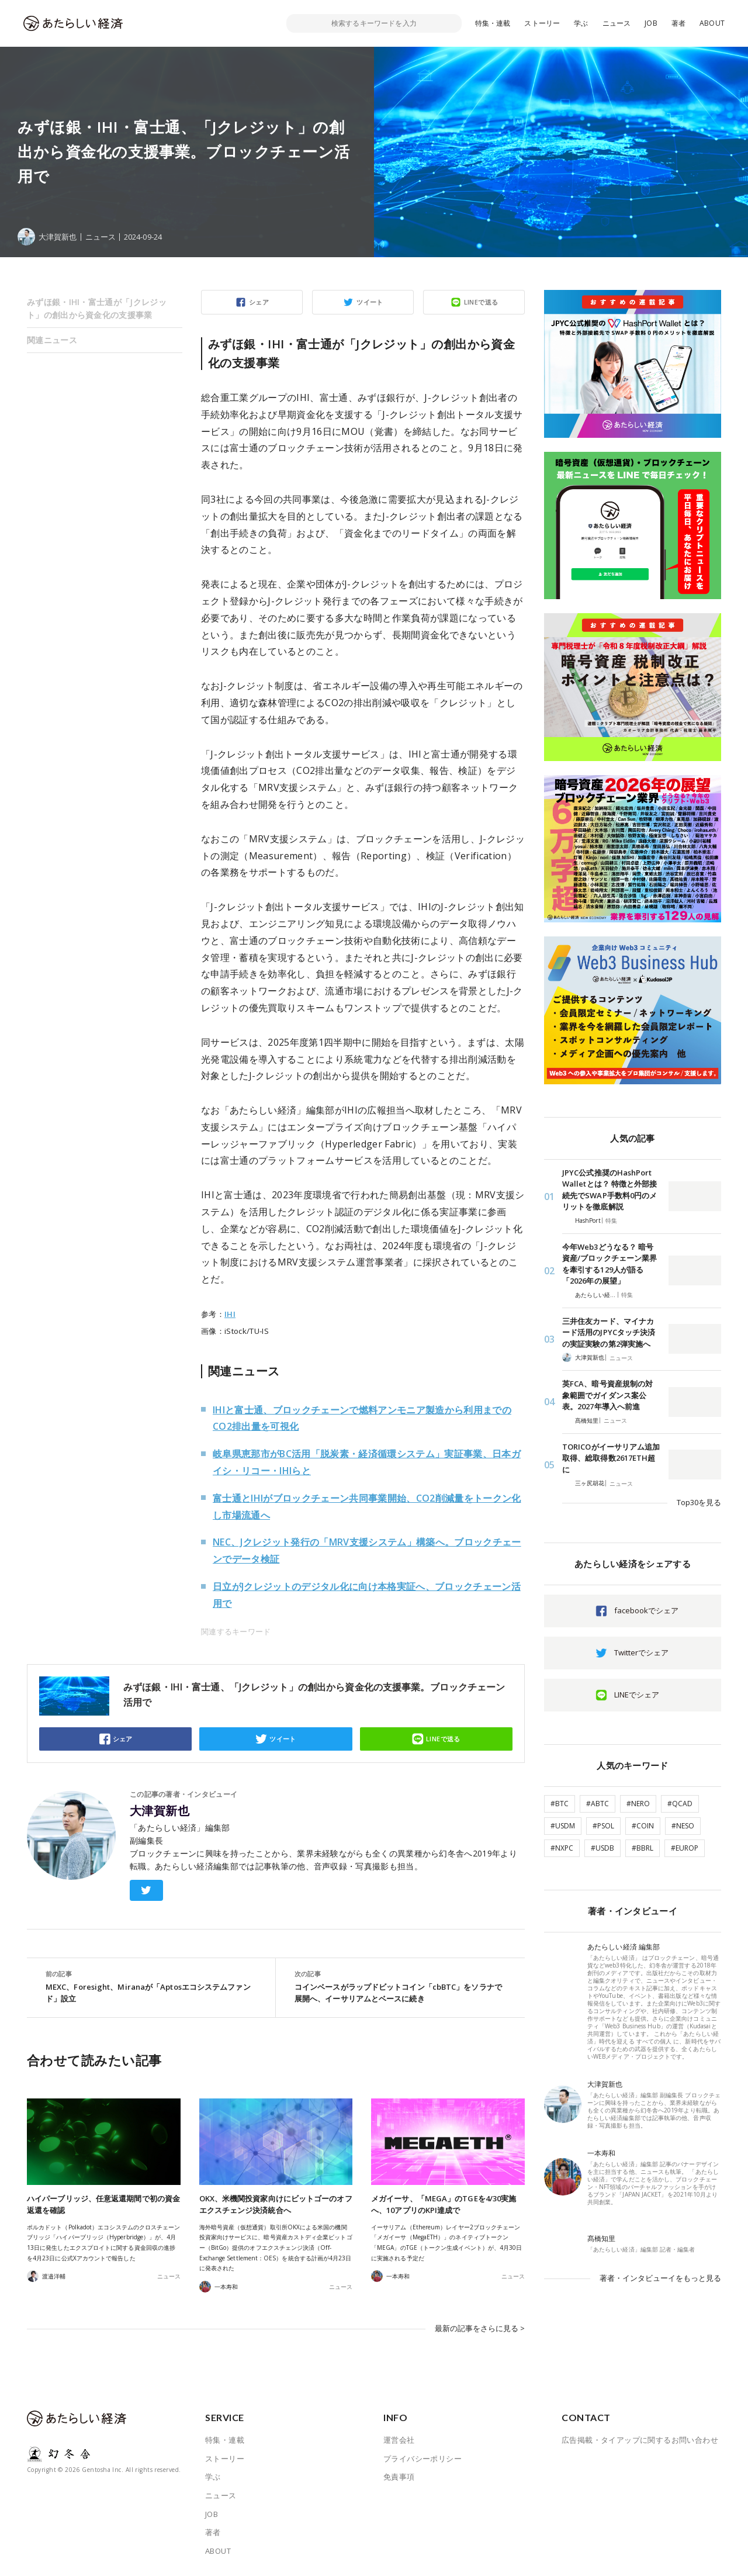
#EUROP (684, 1848)
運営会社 (399, 2440)
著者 (678, 23)
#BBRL (642, 1848)
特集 (611, 1220)
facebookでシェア (646, 1610)
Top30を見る (699, 1502)
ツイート (369, 302)
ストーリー (542, 23)
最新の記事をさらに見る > (480, 2328)
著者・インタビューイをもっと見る (660, 2278)
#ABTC (597, 1804)
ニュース (616, 23)
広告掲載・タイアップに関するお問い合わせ (640, 2440)
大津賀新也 (159, 1811)
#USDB (602, 1848)
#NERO (638, 1804)
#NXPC (561, 1848)
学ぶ (581, 23)
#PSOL (603, 1826)
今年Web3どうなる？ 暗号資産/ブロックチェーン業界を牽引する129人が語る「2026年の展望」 (609, 1264)
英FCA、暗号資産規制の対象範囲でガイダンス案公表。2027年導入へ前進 (607, 1395)
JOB (651, 23)
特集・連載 (493, 23)
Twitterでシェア (641, 1652)
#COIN (643, 1826)
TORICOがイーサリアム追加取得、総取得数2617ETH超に (611, 1458)
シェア (259, 302)
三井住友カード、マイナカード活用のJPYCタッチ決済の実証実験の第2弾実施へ (608, 1332)
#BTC (559, 1804)
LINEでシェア (636, 1694)
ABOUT (712, 23)
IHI (230, 1314)
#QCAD (679, 1804)
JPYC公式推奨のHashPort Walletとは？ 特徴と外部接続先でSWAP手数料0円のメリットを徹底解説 (609, 1189)
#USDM (562, 1826)
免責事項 (399, 2476)
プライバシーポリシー (422, 2458)
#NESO (682, 1826)
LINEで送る (481, 302)
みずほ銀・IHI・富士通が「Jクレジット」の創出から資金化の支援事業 (97, 308)
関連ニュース (52, 339)
